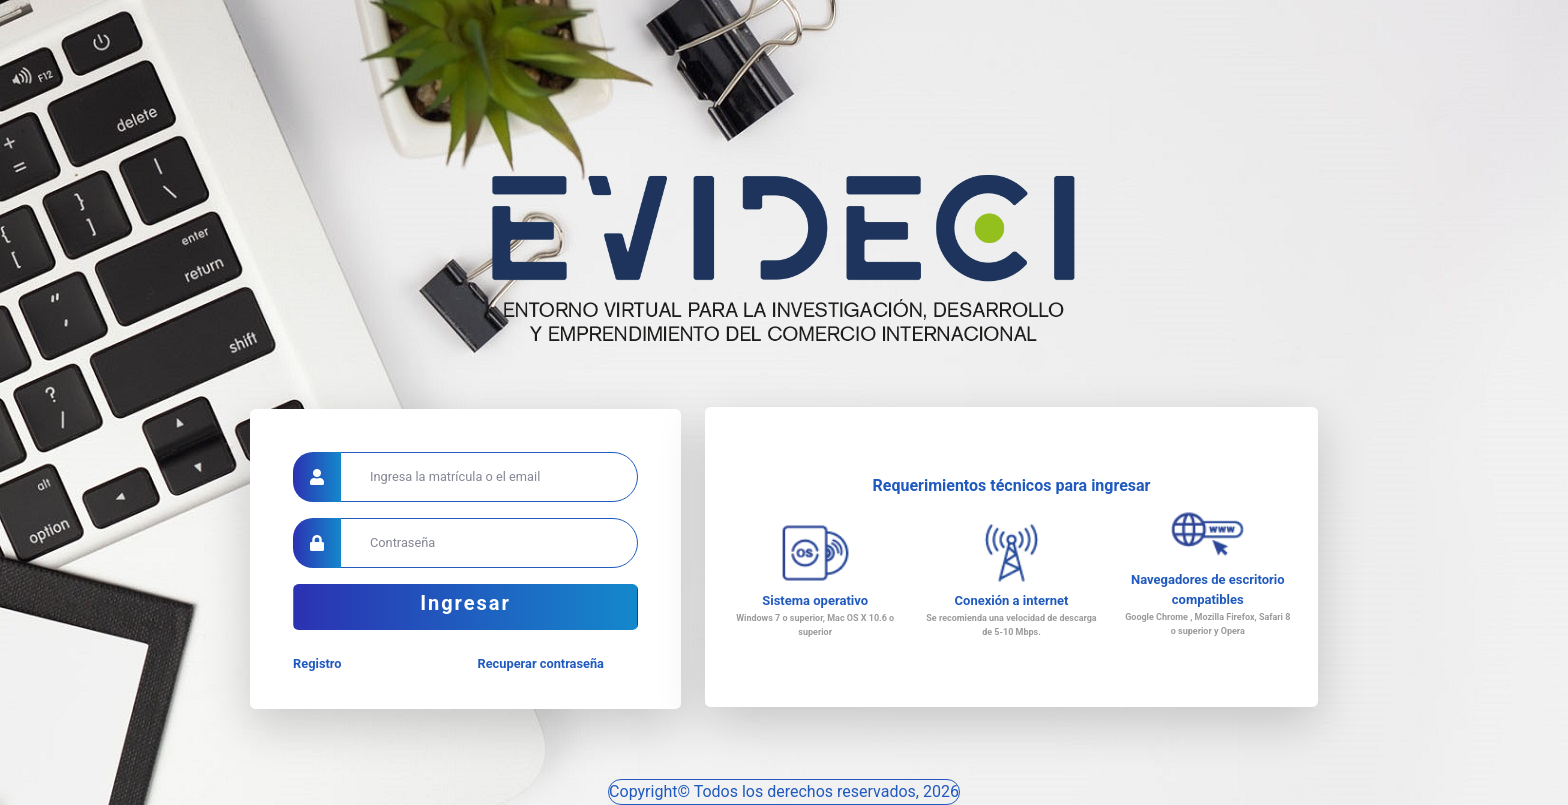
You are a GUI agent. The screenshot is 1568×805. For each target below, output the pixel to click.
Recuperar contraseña (541, 663)
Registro (317, 663)
